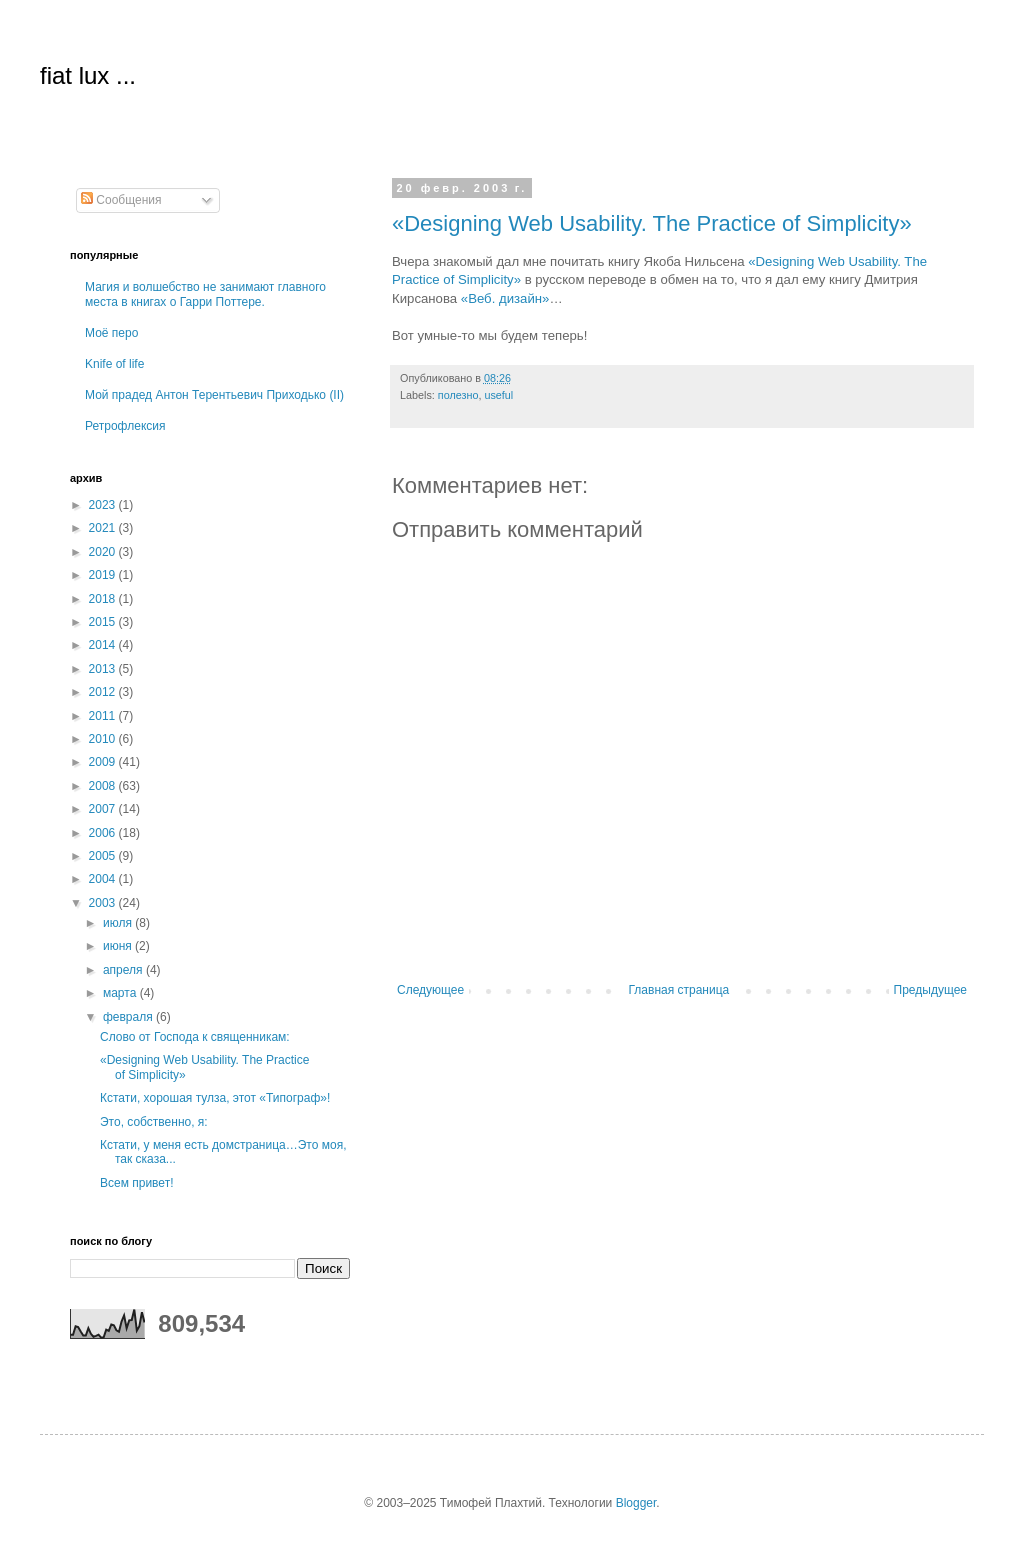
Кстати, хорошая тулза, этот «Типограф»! (215, 1098)
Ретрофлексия (125, 426)
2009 (104, 762)
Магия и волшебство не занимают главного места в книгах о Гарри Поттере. (205, 294)
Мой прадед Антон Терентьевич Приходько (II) (214, 395)
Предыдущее (930, 990)
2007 (104, 809)
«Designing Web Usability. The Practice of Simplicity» (652, 223)
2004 (104, 879)
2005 (104, 856)
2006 (104, 833)
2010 (104, 739)
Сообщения (121, 200)
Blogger (636, 1503)
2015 (104, 622)
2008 (104, 786)
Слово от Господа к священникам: (195, 1037)
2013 (104, 669)
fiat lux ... (88, 75)
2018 (104, 599)
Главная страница (679, 990)
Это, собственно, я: (154, 1122)
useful (498, 395)
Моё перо (111, 333)
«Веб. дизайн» (505, 298)
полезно (458, 395)
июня (119, 946)
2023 (104, 505)
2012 (104, 692)
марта (121, 993)
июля (119, 923)
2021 (104, 528)
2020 (104, 552)
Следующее (430, 990)
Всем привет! (136, 1183)
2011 (104, 716)
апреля (124, 970)
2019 (104, 575)
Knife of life (114, 364)
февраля (129, 1017)
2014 (104, 645)
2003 (104, 903)
